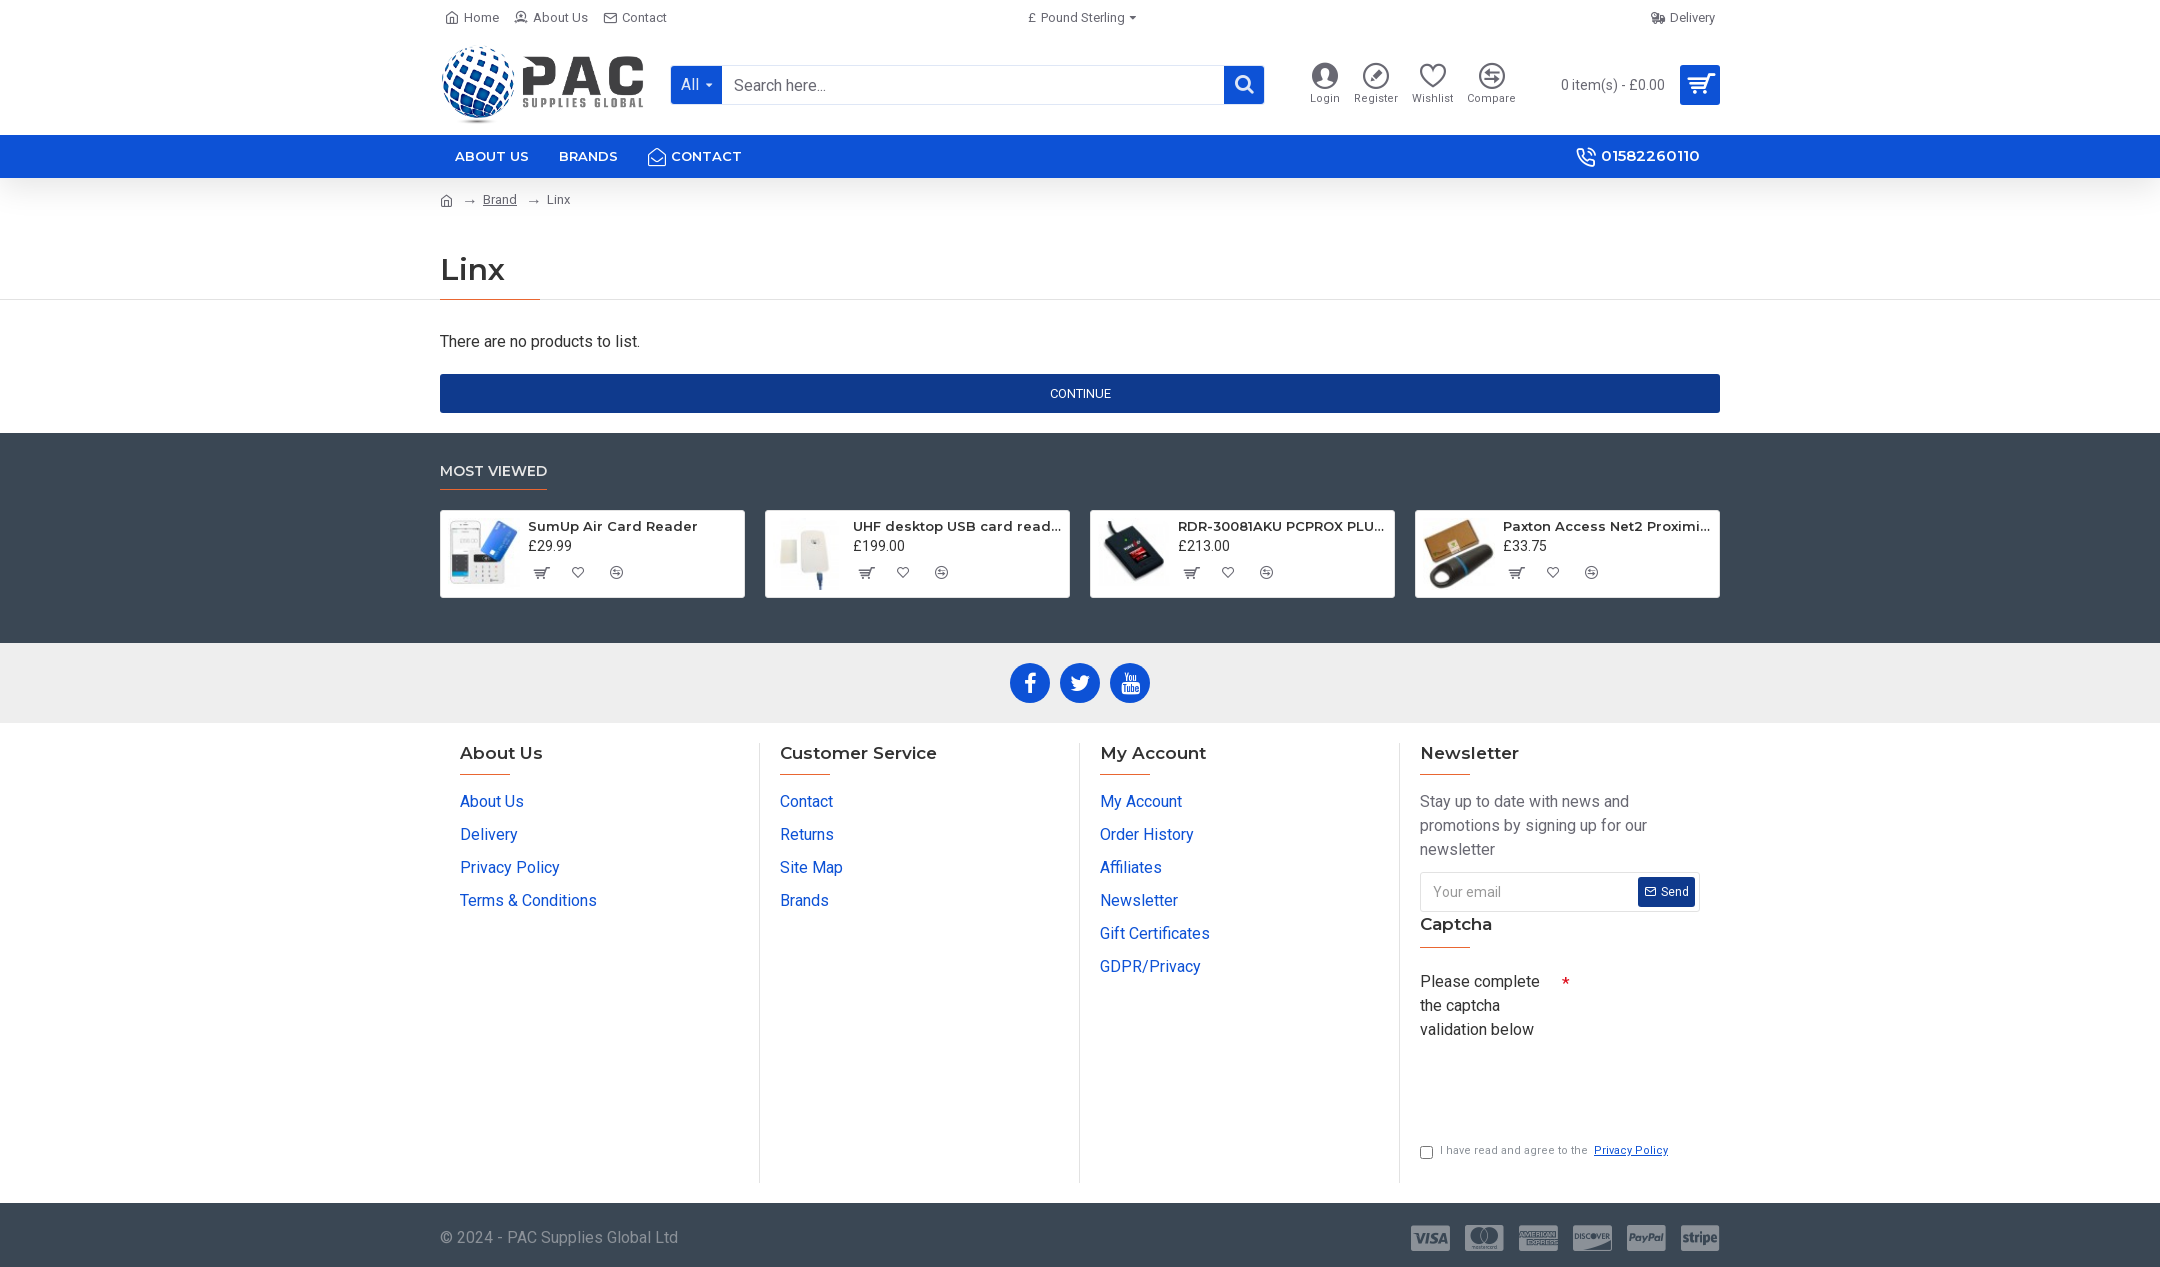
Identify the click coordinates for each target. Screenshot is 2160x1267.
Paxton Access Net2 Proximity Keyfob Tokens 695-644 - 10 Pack (1607, 526)
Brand (500, 199)
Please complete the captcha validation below (1480, 1005)
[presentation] (1560, 1083)
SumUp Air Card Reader (613, 526)
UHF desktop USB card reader (957, 526)
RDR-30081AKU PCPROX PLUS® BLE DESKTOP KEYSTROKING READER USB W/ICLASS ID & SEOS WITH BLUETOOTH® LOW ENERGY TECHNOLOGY (1282, 526)
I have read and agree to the (1545, 1151)
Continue (1080, 393)
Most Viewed (493, 471)
